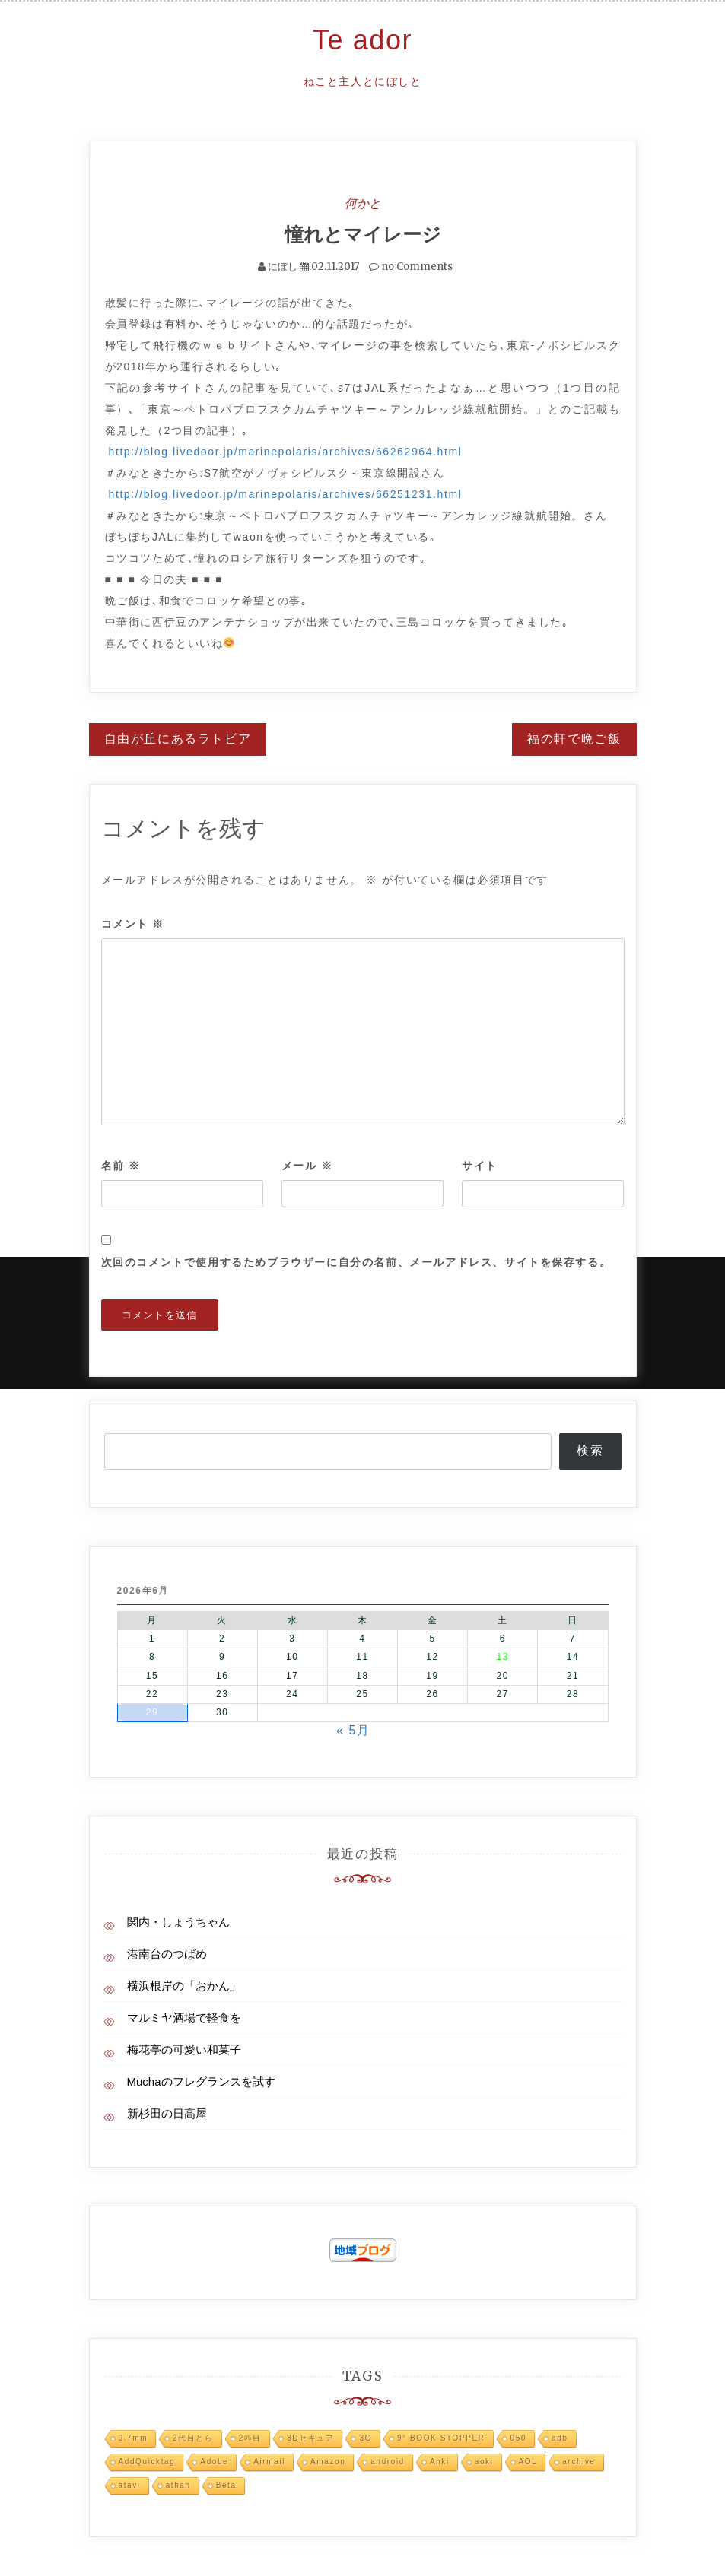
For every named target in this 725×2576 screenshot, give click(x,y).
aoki (484, 2461)
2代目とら (193, 2437)
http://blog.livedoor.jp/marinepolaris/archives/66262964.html (286, 451)
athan (178, 2484)
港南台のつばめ (167, 1952)
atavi (130, 2484)
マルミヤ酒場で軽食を (184, 2016)
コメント (133, 924)
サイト (480, 1165)
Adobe (214, 2461)
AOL (528, 2461)
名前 (121, 1165)
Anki (440, 2461)
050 (518, 2437)
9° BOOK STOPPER (441, 2437)
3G (365, 2437)
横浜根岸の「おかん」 (184, 1984)
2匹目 (250, 2437)
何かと (363, 203)
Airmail (269, 2461)
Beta (226, 2484)
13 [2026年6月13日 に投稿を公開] (502, 1656)
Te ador (362, 40)
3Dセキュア (310, 2437)
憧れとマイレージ (363, 234)
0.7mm (133, 2437)
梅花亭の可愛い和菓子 (184, 2048)
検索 (590, 1450)
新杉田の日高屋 (167, 2112)
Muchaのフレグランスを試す (201, 2080)
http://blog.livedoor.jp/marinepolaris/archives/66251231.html (286, 493)
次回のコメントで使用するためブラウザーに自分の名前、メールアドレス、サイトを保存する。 (356, 1261)
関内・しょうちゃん (178, 1921)
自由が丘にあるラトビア (178, 737)
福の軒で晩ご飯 (574, 737)
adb (560, 2437)
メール (307, 1165)
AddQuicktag (147, 2461)
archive (578, 2461)
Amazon (327, 2461)
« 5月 (353, 1729)
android (387, 2461)
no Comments (411, 265)
